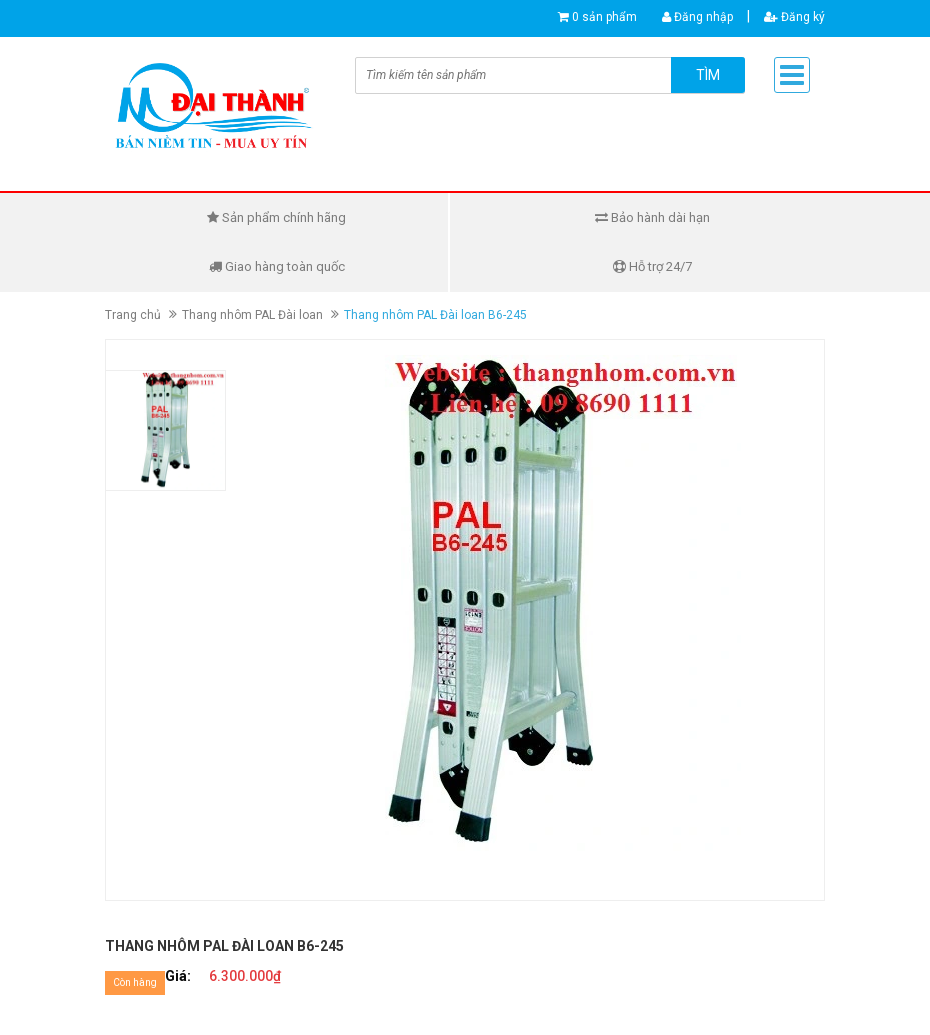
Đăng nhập (697, 17)
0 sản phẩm (604, 17)
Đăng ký (794, 17)
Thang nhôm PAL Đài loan (252, 315)
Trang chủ (133, 315)
